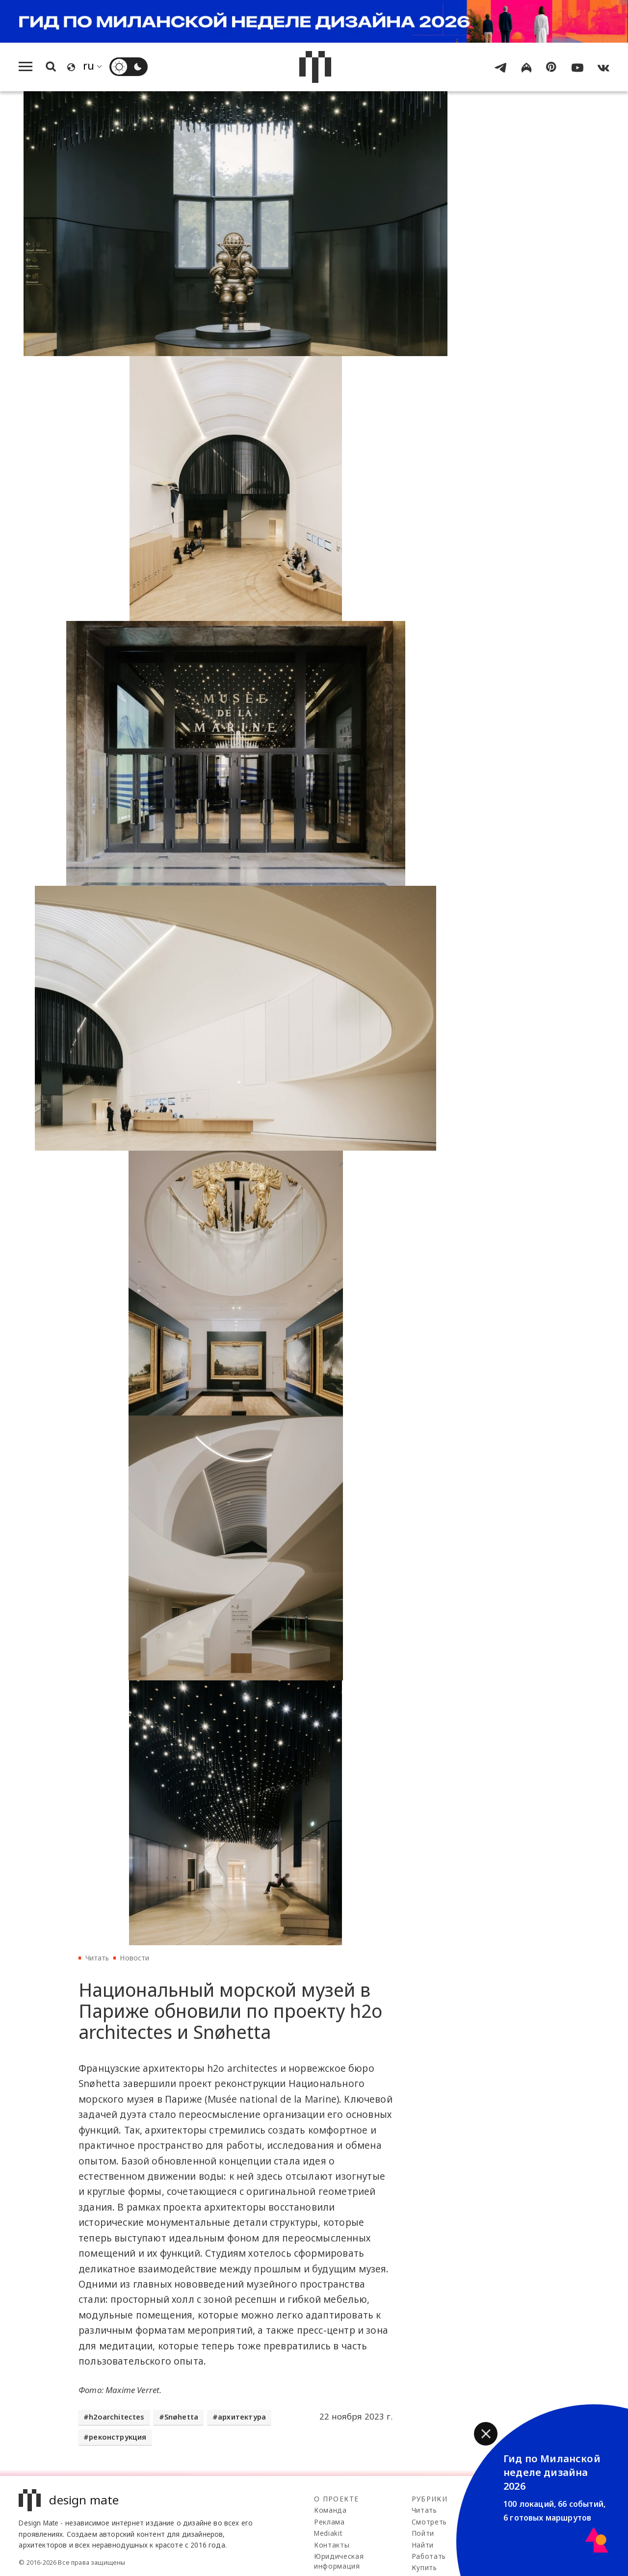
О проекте (336, 2498)
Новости (134, 1957)
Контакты (331, 2545)
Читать (97, 1957)
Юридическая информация (339, 2561)
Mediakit (328, 2533)
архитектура (242, 2416)
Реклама (329, 2521)
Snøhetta (181, 2416)
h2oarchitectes (116, 2416)
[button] (485, 2434)
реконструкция (117, 2437)
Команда (330, 2510)
